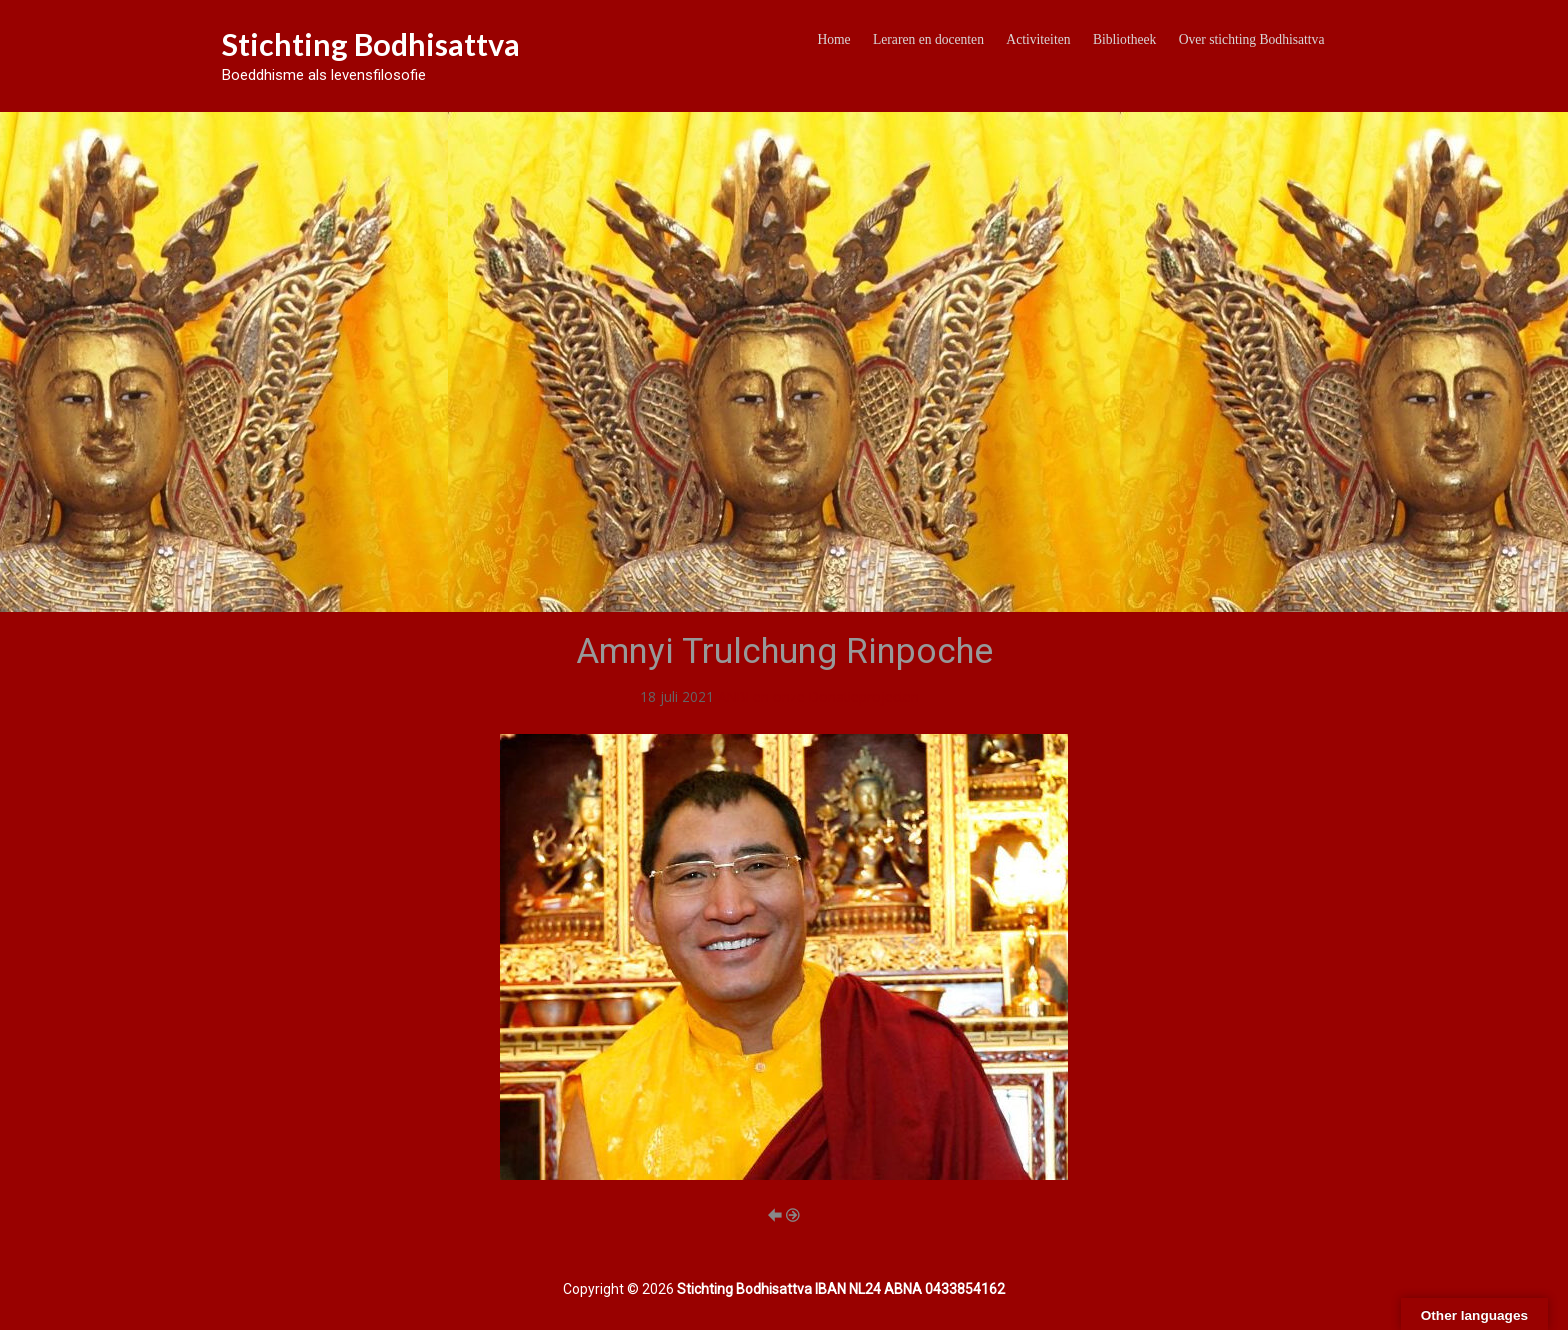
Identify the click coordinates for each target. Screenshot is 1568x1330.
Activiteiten (1038, 39)
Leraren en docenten (928, 39)
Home (833, 39)
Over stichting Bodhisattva (1252, 39)
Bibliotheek (1124, 39)
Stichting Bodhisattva (371, 44)
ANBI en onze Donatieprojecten (818, 696)
